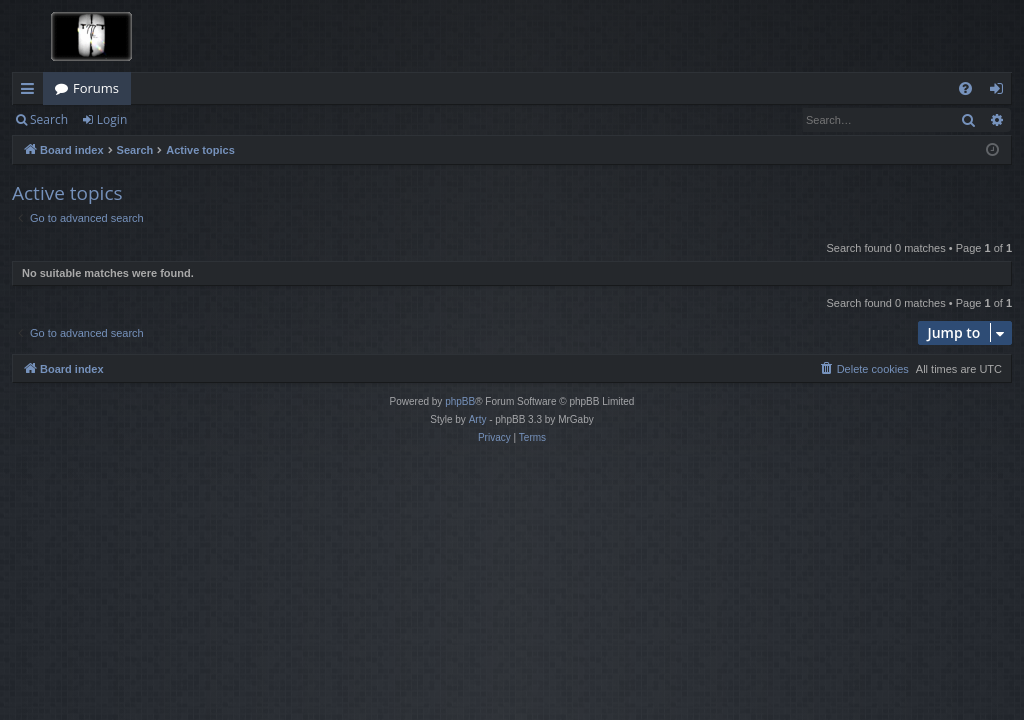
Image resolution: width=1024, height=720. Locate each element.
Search (49, 119)
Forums (96, 88)
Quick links (31, 92)
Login (112, 119)
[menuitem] (965, 88)
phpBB (460, 401)
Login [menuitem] (1000, 92)
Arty (478, 419)
